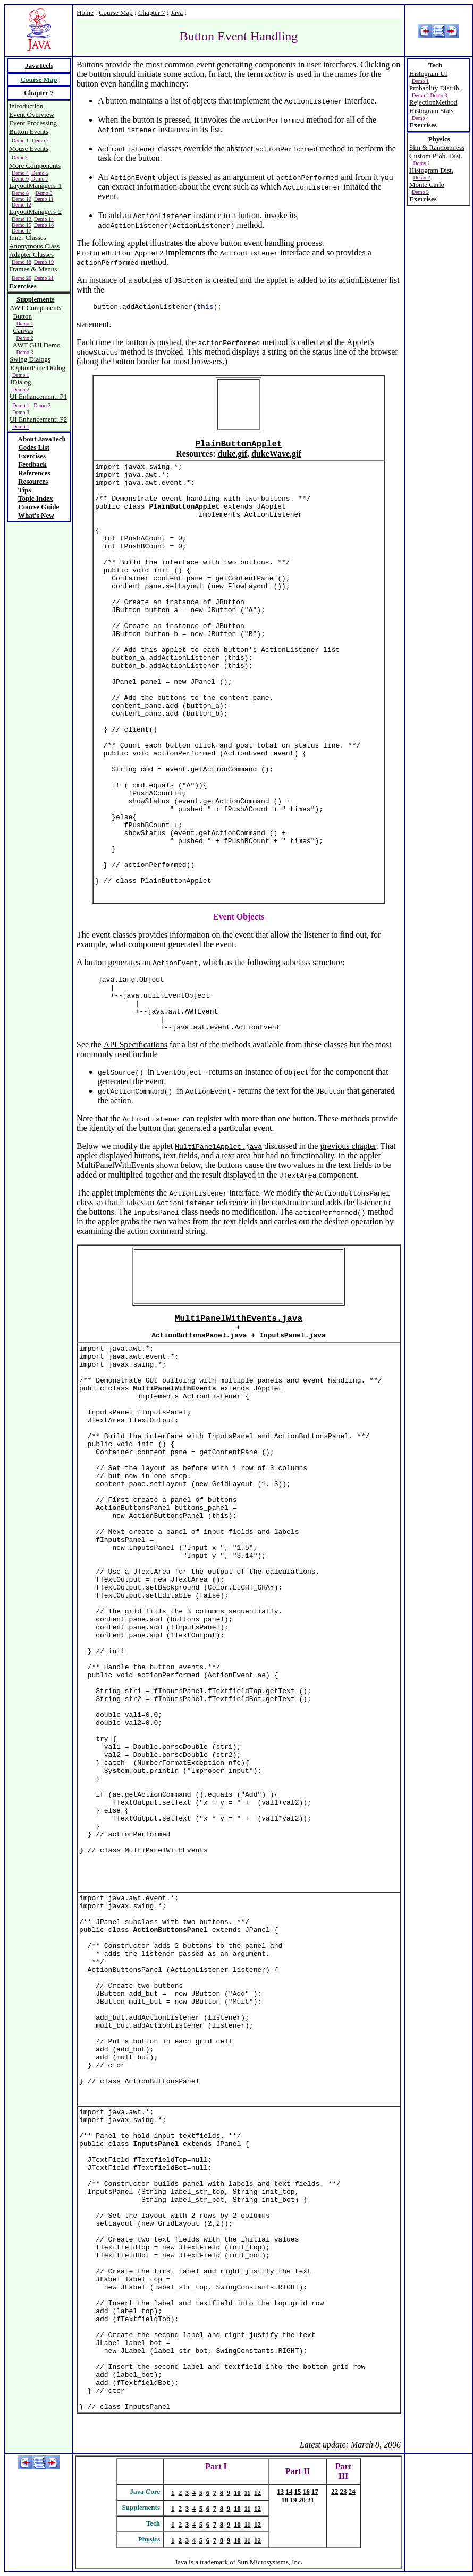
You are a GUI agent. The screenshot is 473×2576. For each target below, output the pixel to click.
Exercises (23, 286)
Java (177, 12)
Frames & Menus (33, 269)
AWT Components (35, 308)
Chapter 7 (151, 12)
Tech (435, 65)
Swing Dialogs (30, 359)
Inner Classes (27, 238)
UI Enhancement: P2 (38, 419)
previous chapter (348, 1145)
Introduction (26, 106)
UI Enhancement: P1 (38, 396)
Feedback (32, 464)
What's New (36, 515)
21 (310, 2500)
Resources (33, 481)
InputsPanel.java (292, 1335)
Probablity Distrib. (435, 88)
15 (297, 2491)
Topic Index (35, 498)
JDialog (20, 382)
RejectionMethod (433, 102)
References (34, 473)
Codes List (33, 447)
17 (314, 2491)
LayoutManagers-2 (35, 212)
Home (85, 12)
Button (22, 316)
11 (247, 2492)
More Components (35, 165)
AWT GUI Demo (37, 345)
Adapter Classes (31, 255)
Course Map (116, 12)
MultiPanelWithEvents (115, 1165)
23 (343, 2491)
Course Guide (38, 507)
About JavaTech (42, 439)
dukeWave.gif (276, 453)
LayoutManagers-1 (35, 186)
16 (306, 2491)
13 (280, 2491)
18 (284, 2500)
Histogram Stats (431, 111)
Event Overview (31, 114)
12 (257, 2492)
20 (302, 2500)
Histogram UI (428, 74)
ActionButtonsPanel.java (199, 1335)
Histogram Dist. (431, 170)
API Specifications (135, 1044)
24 (352, 2491)
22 (334, 2491)
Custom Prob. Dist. (435, 156)
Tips (24, 490)
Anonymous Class (34, 246)
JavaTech (39, 66)
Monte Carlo (426, 184)
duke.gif (232, 453)
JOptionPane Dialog (37, 368)
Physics (439, 139)
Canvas (23, 330)
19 (293, 2500)
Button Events (28, 131)
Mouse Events (28, 148)
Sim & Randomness (436, 147)
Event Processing (33, 123)
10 (237, 2492)
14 (288, 2491)
